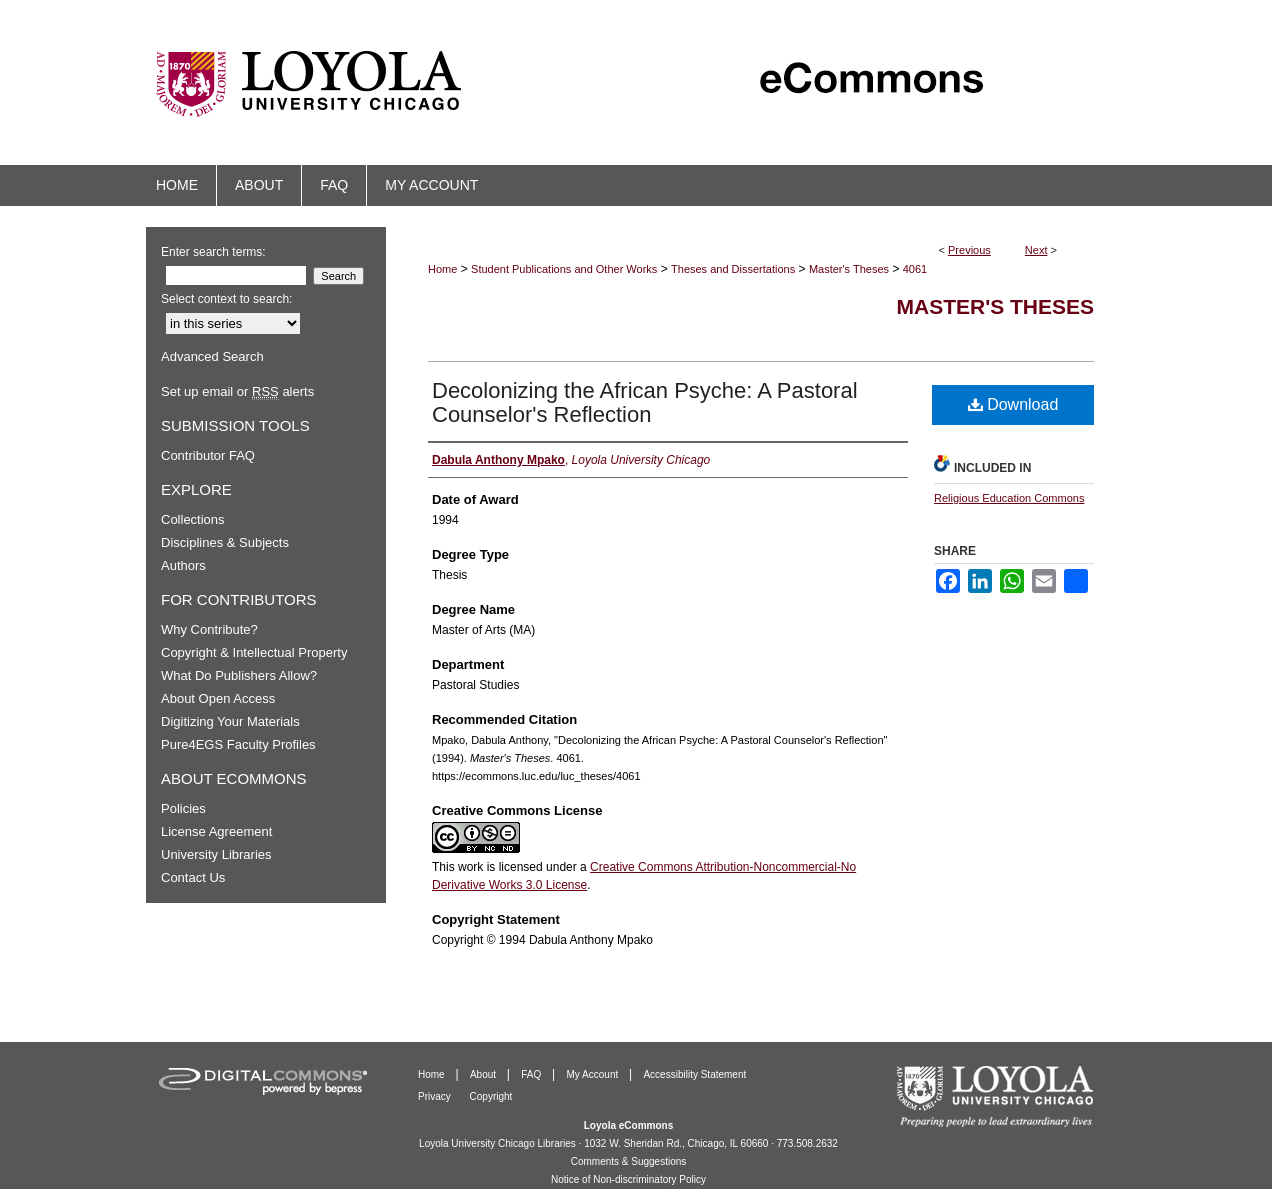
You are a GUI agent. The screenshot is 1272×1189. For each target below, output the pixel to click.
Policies (183, 808)
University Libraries (216, 854)
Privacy (436, 1096)
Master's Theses (849, 269)
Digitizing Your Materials (230, 721)
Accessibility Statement (694, 1074)
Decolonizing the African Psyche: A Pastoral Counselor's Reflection (645, 402)
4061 (915, 269)
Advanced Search (212, 356)
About (484, 1074)
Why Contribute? (209, 629)
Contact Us (193, 877)
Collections (193, 519)
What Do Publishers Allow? (239, 675)
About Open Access (218, 698)
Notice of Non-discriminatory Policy (628, 1179)
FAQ (532, 1074)
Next (1036, 250)
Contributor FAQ (208, 455)
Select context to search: (226, 299)
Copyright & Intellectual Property (254, 652)
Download (1013, 404)
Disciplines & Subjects (225, 542)
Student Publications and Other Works (564, 269)
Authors (183, 565)
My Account (594, 1074)
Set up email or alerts (237, 391)
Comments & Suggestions (629, 1161)
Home (442, 269)
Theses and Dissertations (733, 269)
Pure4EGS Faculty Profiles (238, 744)
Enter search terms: (213, 252)
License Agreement (216, 831)
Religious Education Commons (1009, 498)
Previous (969, 250)
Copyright (491, 1096)
